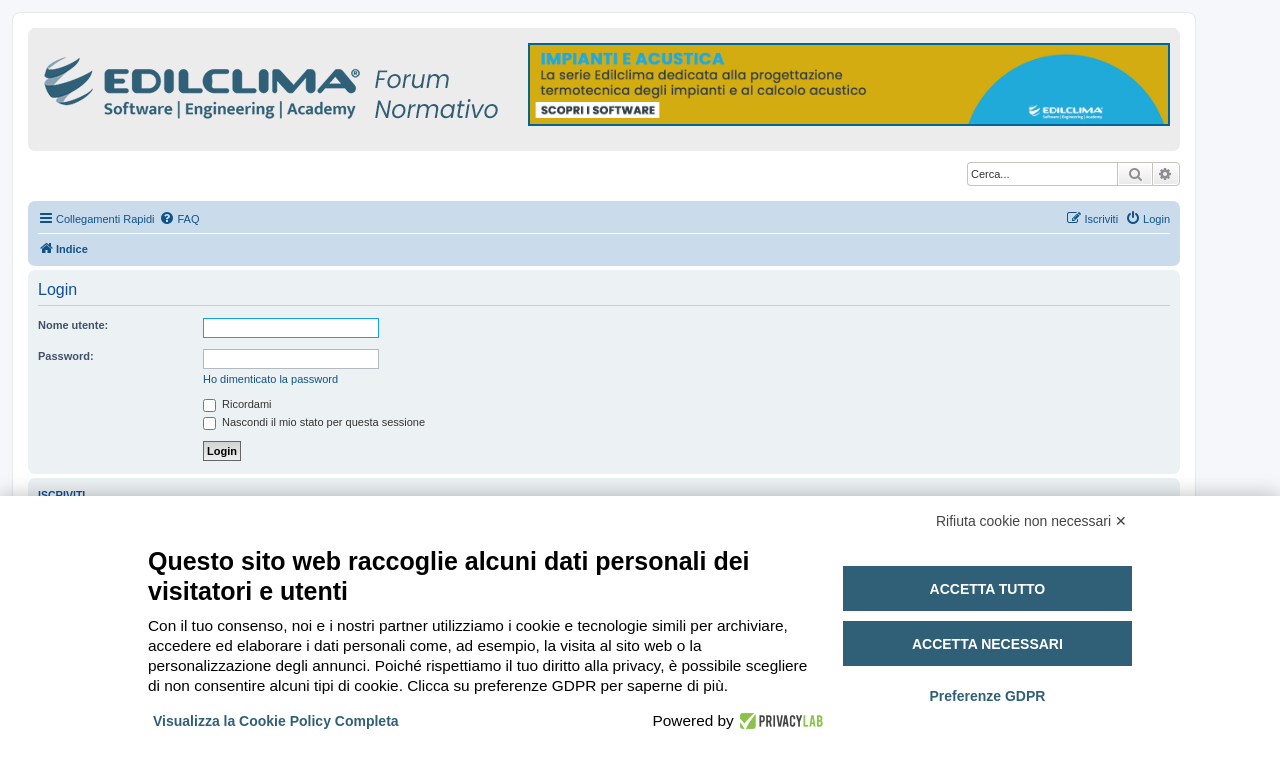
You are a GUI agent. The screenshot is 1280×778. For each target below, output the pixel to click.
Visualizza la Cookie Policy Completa (276, 721)
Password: (66, 356)
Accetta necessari (987, 644)
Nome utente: (73, 325)
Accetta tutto (988, 589)
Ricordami (237, 404)
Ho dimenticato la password (270, 379)
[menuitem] (179, 219)
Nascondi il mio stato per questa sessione (314, 422)
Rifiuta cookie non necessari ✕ (1031, 521)
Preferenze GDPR (987, 696)
